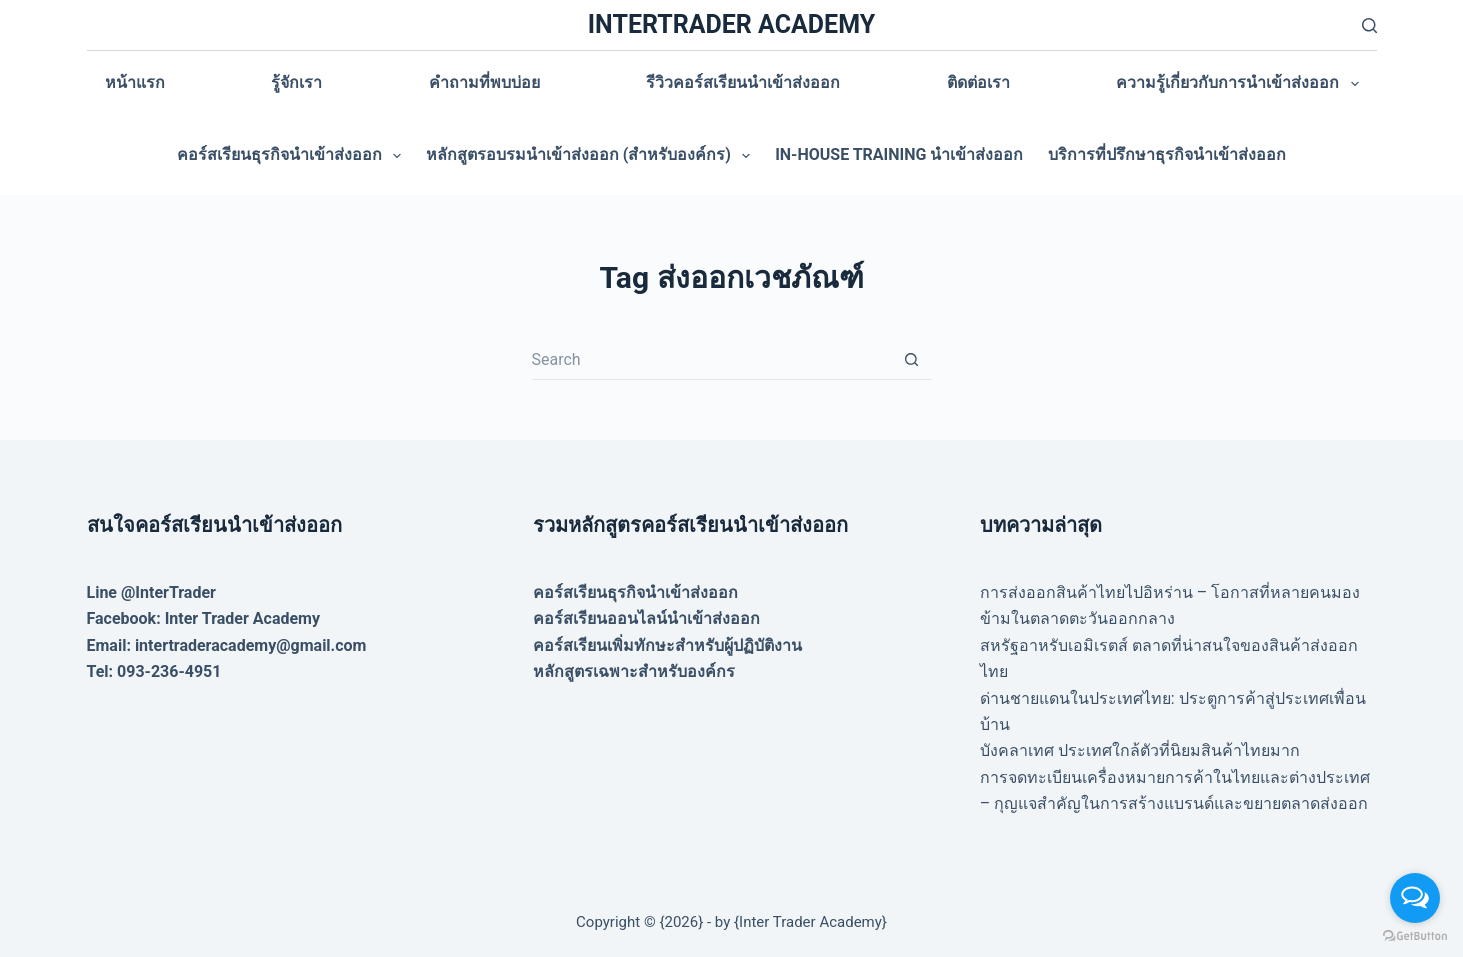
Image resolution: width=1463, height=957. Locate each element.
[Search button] (912, 360)
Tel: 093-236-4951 (154, 671)
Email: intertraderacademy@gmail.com (227, 645)
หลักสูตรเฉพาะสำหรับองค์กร (634, 671)
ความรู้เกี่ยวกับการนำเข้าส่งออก (1241, 84)
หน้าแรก (135, 82)
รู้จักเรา (296, 82)
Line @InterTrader (151, 592)
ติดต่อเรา (978, 82)
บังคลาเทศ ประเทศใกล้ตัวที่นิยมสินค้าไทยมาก (1140, 750)
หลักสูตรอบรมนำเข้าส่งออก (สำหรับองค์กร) (592, 156)
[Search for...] (712, 360)
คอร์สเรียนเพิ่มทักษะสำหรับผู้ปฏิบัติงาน (667, 645)
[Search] (1369, 25)
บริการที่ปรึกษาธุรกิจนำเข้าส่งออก (1167, 154)
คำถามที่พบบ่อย (484, 82)
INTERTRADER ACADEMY (731, 24)
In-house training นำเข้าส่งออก (899, 154)
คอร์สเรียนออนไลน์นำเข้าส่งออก (646, 618)
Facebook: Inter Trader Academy (204, 618)
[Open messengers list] (1415, 898)
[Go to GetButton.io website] (1415, 936)
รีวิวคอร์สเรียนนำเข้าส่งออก (743, 82)
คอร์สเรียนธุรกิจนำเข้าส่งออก (293, 156)
